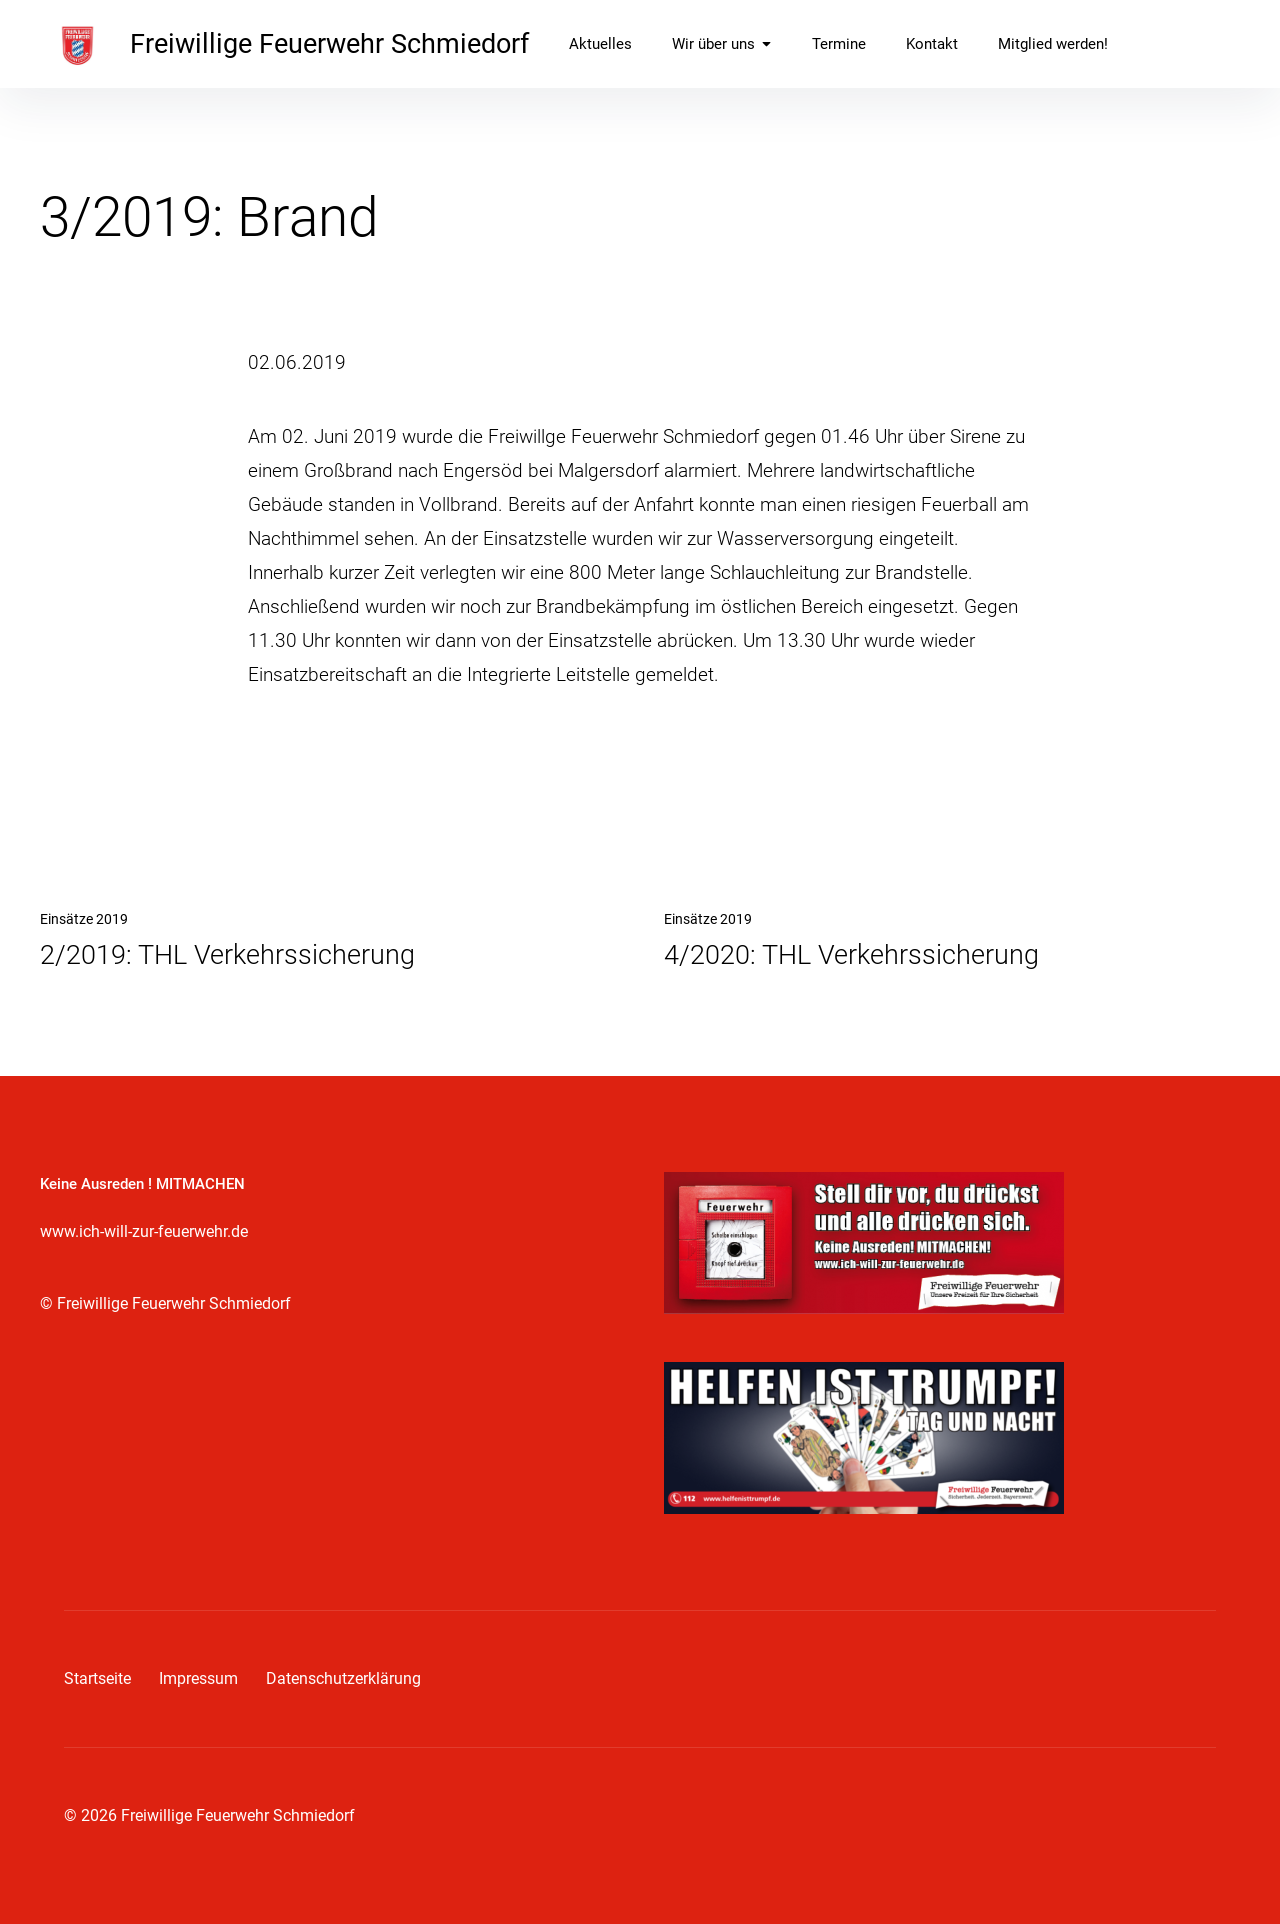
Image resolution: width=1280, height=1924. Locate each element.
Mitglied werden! (1053, 44)
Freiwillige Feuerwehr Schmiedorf (329, 44)
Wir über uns (722, 44)
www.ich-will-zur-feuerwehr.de (144, 1231)
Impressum (198, 1678)
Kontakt (932, 44)
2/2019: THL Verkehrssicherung (227, 955)
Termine (839, 44)
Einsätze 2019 (84, 919)
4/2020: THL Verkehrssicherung (851, 955)
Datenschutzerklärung (343, 1678)
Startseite (97, 1678)
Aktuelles (600, 44)
